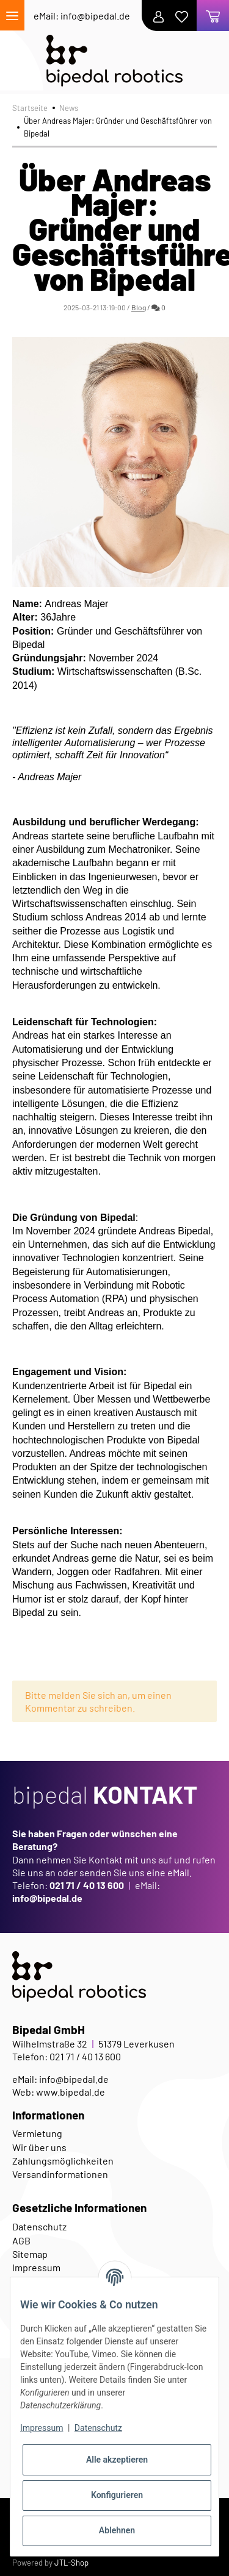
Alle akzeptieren (117, 2459)
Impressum (41, 2428)
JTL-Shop (71, 2562)
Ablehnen (117, 2530)
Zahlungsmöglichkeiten (63, 2160)
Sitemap (30, 2254)
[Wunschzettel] (185, 15)
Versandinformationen (60, 2174)
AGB (21, 2240)
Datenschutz (39, 2226)
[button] (162, 15)
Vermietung (37, 2133)
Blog (138, 307)
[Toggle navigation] (12, 15)
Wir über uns (39, 2147)
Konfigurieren (117, 2495)
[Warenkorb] (213, 15)
